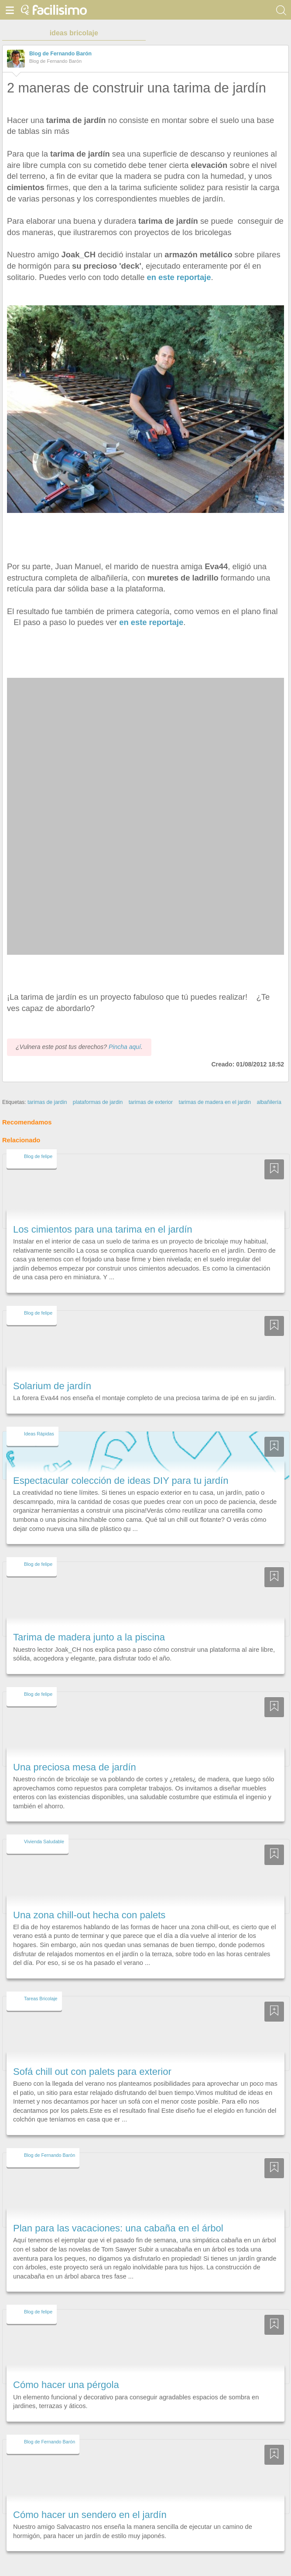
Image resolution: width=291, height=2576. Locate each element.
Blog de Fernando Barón (60, 54)
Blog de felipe (38, 1140)
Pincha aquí (125, 1030)
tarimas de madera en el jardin (215, 1086)
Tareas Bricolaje (41, 1982)
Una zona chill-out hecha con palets (89, 1898)
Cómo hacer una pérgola (66, 2369)
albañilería (269, 1086)
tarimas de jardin (47, 1086)
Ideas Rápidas (39, 1417)
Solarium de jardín (52, 1369)
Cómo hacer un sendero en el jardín (90, 2498)
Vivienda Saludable (44, 1825)
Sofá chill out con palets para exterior (92, 2055)
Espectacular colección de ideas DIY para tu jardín (120, 1464)
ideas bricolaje (74, 33)
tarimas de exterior (151, 1086)
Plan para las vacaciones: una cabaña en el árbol (118, 2212)
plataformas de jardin (98, 1086)
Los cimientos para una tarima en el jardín (102, 1213)
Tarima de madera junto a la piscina (89, 1621)
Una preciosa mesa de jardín (74, 1751)
